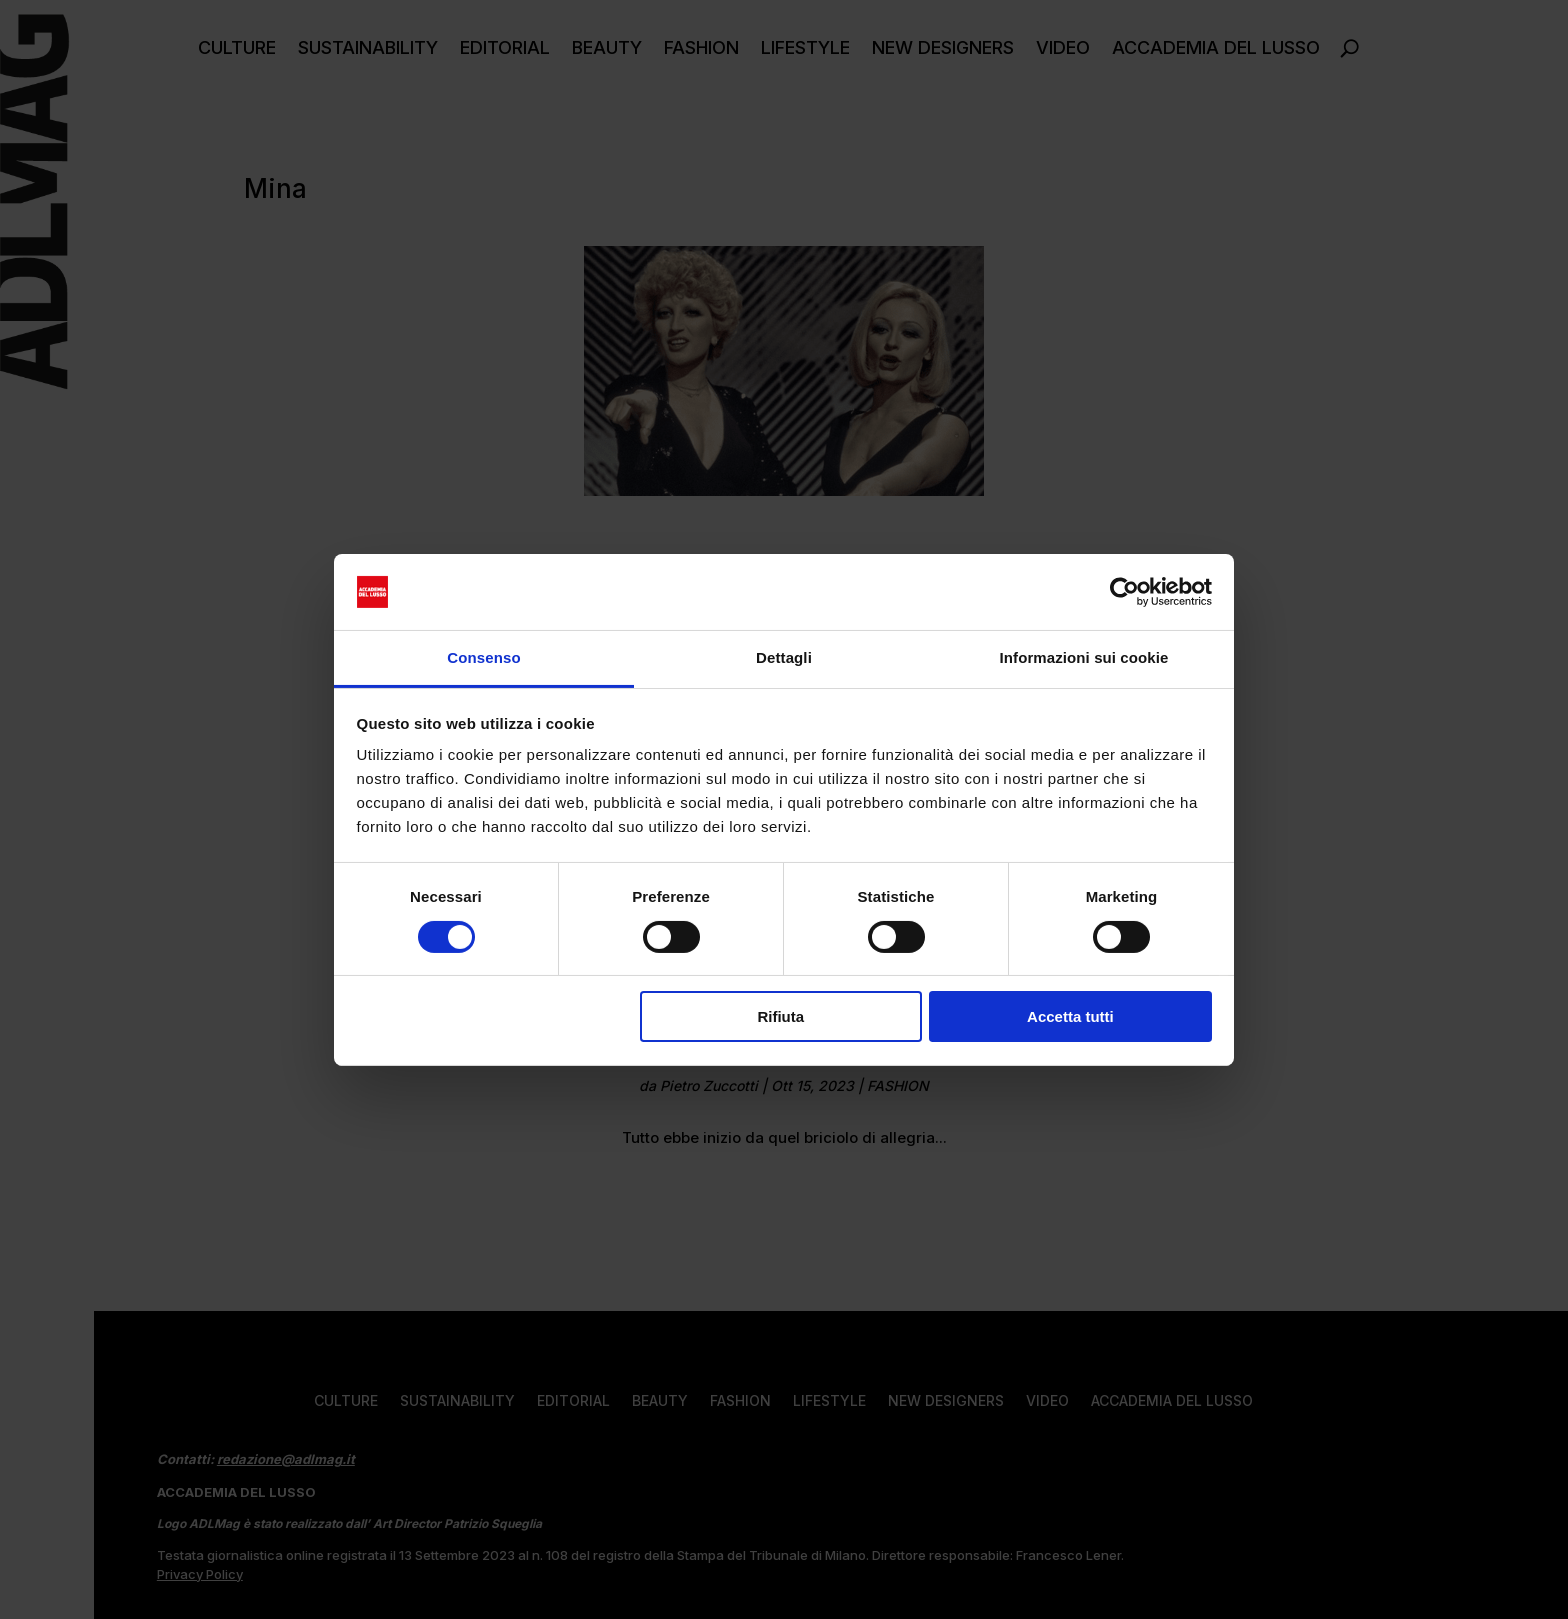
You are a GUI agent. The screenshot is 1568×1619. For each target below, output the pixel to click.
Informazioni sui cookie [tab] (1084, 657)
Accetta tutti (1070, 1016)
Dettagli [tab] (784, 657)
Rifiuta (780, 1016)
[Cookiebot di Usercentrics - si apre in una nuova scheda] (1124, 592)
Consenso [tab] (483, 657)
